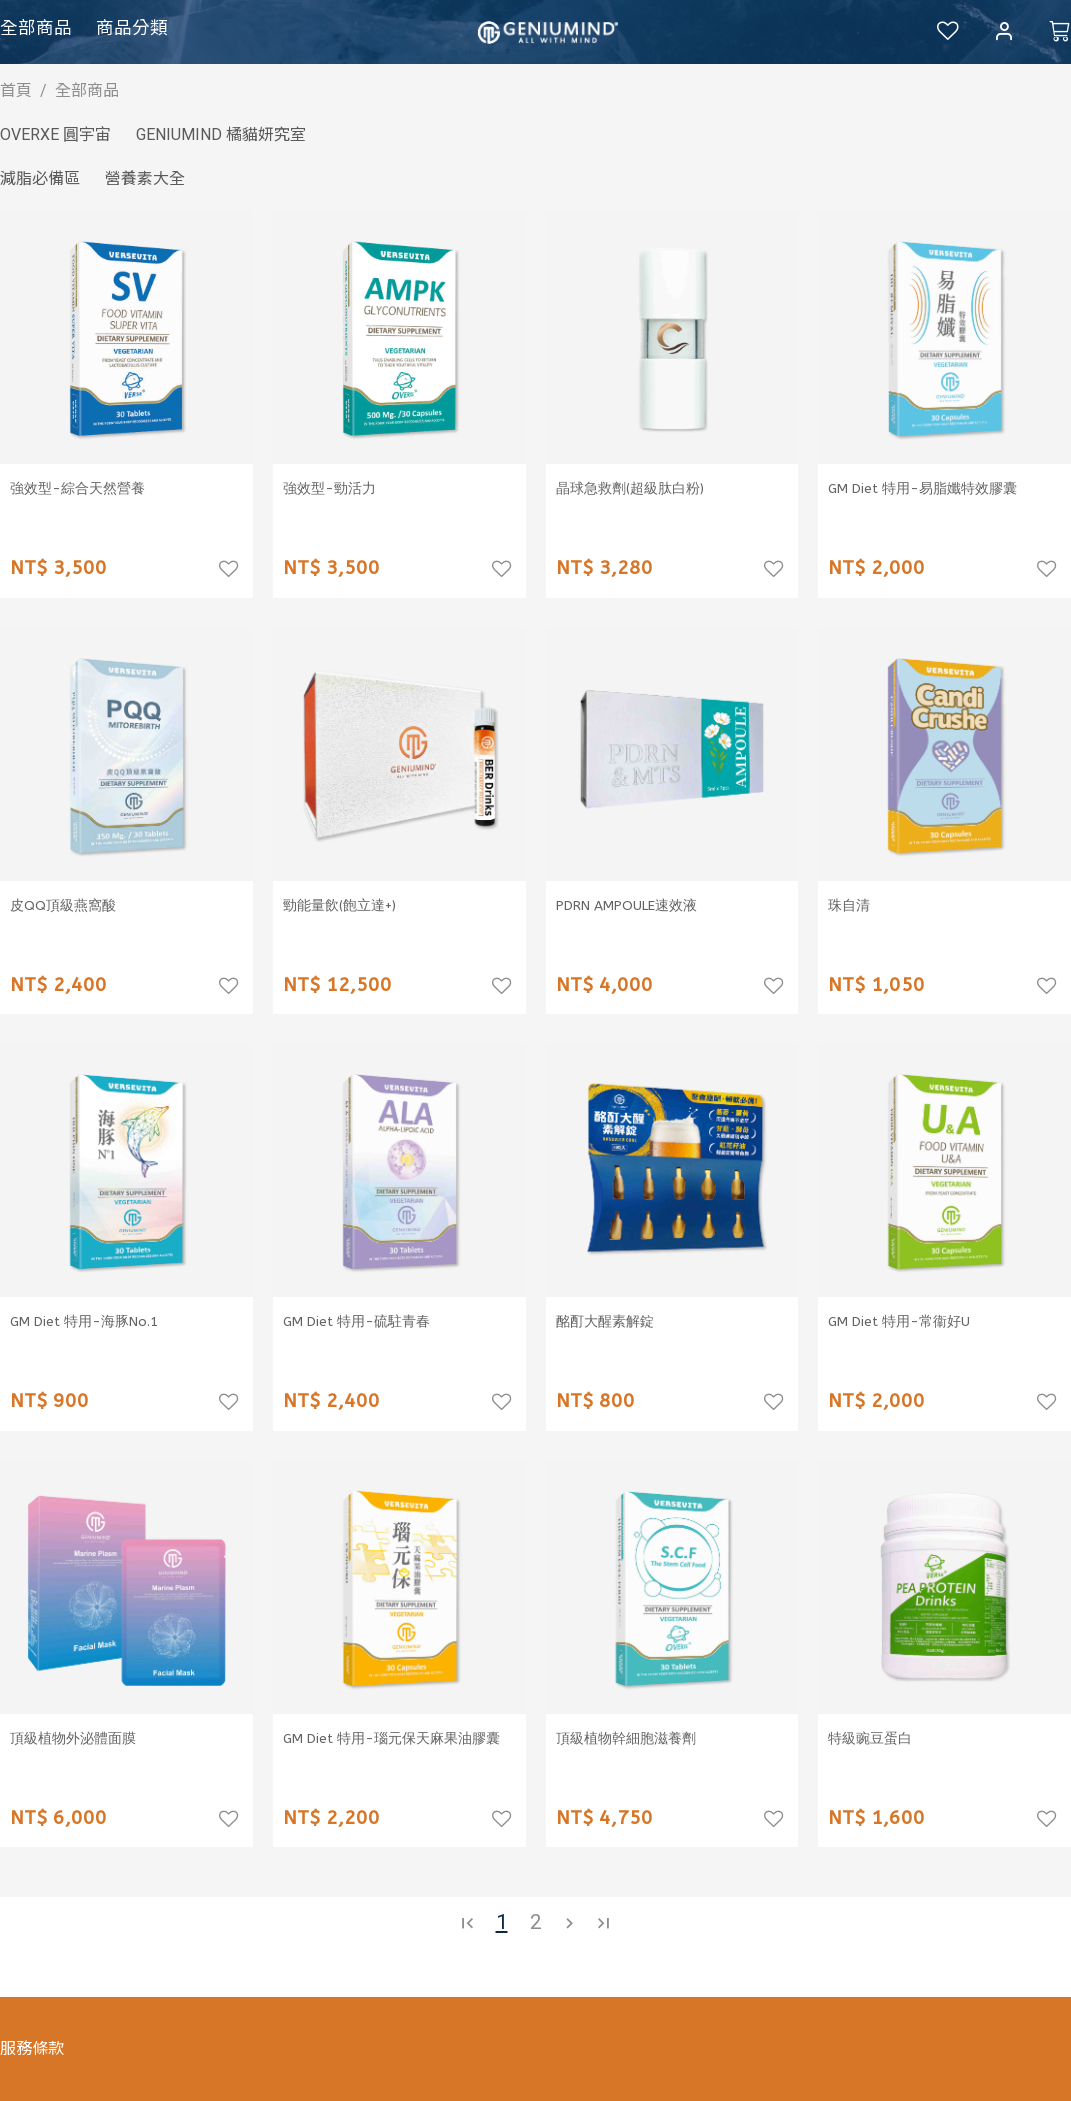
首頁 (16, 90)
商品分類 (132, 28)
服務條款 (32, 2048)
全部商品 (36, 28)
